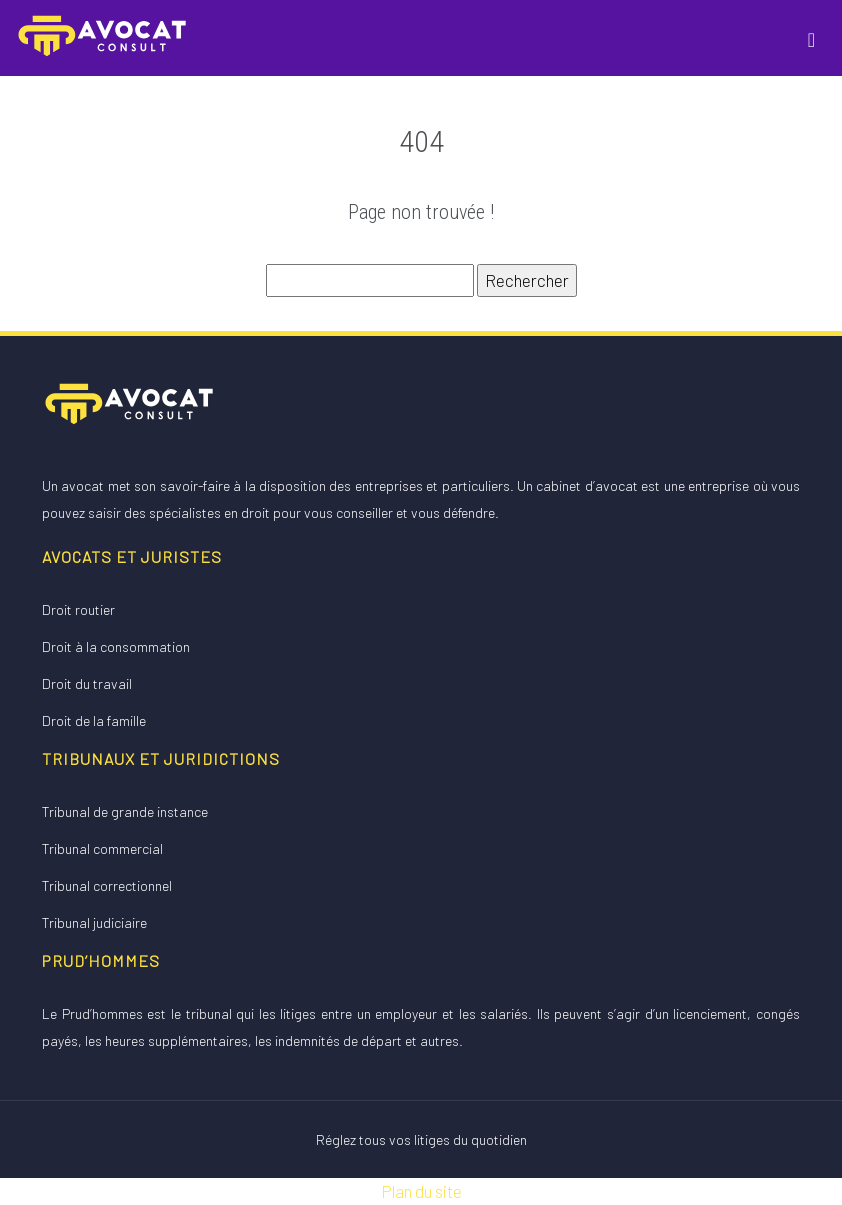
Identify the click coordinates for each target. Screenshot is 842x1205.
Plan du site (421, 1191)
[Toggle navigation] (811, 38)
